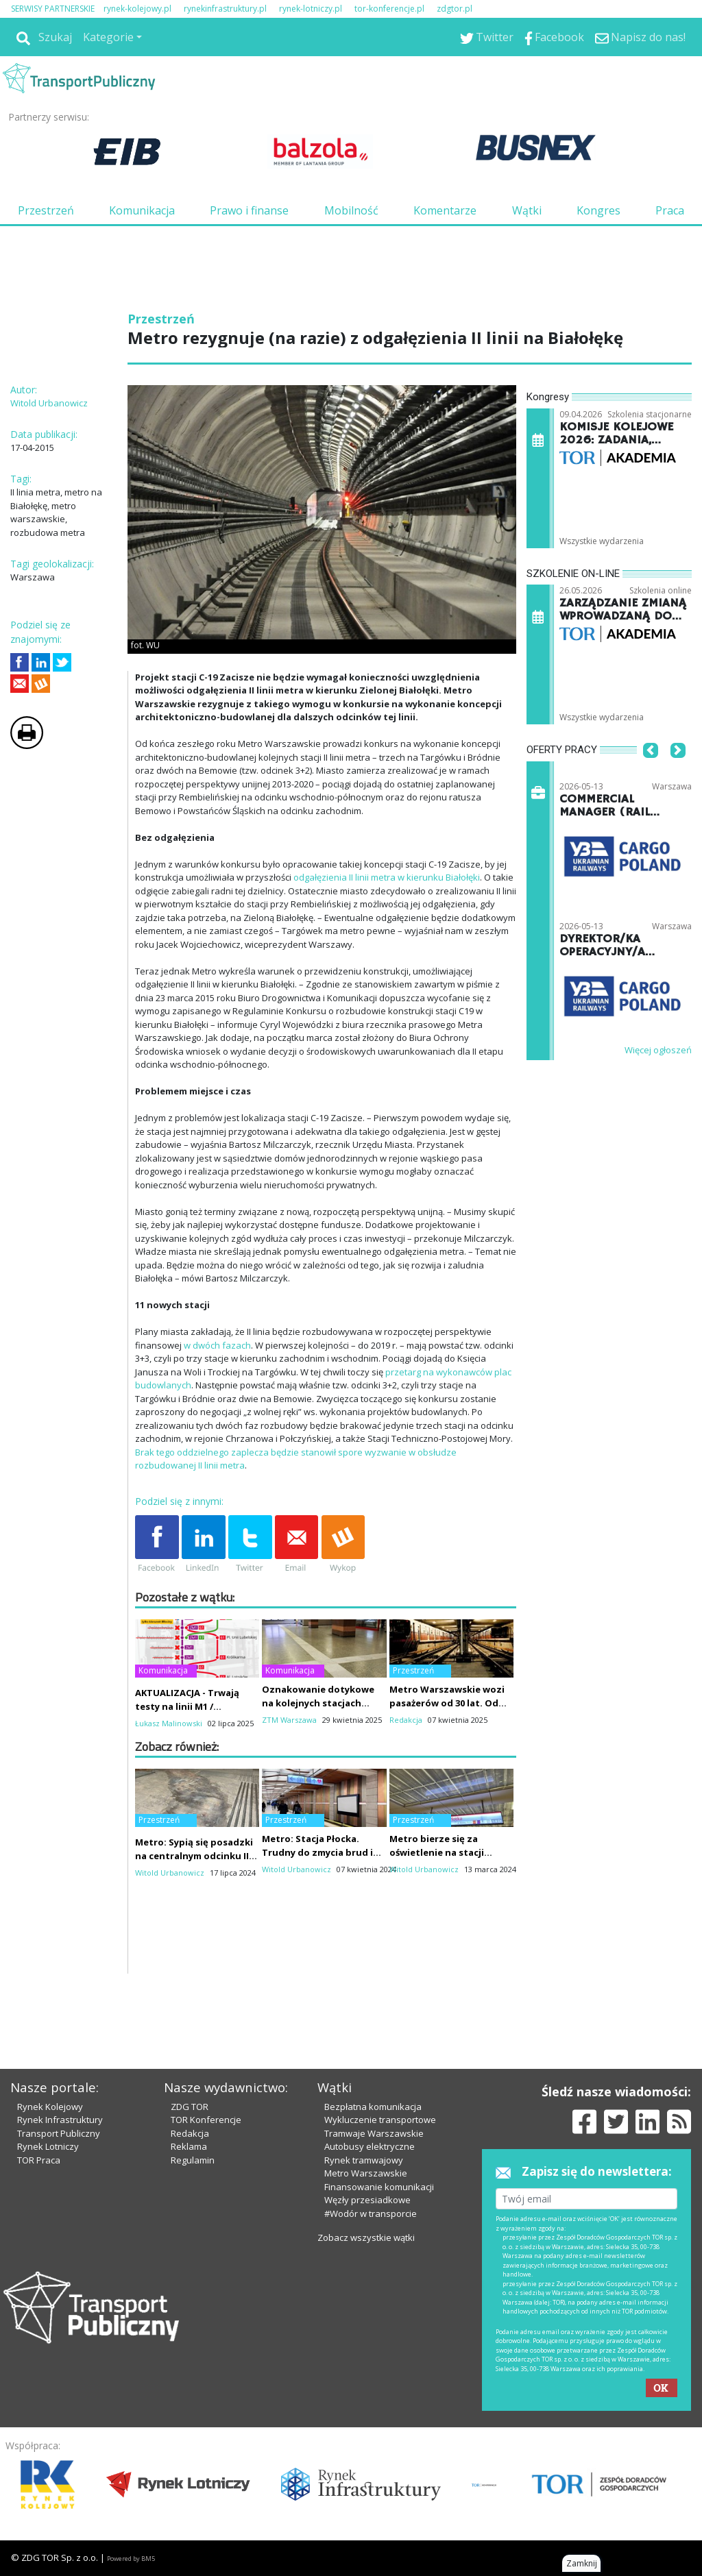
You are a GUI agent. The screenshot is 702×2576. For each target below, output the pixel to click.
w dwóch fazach (217, 1345)
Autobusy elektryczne (369, 2146)
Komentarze (444, 210)
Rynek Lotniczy (48, 2146)
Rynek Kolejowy (50, 2106)
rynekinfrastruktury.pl (225, 8)
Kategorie (108, 37)
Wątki (527, 210)
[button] (650, 771)
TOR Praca (38, 2160)
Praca (669, 210)
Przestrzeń (46, 210)
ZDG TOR (189, 2106)
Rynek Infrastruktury (60, 2119)
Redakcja (190, 2133)
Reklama (189, 2146)
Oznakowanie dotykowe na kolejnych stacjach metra (318, 1703)
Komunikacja (142, 210)
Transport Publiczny (58, 2133)
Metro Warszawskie (365, 2173)
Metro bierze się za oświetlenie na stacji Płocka (436, 1852)
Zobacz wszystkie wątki (366, 2237)
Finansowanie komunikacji (379, 2187)
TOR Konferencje (206, 2119)
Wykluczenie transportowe (380, 2119)
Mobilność (351, 210)
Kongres (598, 210)
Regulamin (193, 2160)
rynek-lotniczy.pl (310, 8)
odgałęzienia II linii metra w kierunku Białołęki (386, 877)
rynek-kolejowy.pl (137, 8)
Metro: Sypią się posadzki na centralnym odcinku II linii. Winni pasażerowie (194, 1856)
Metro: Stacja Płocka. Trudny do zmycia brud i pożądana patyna (317, 1852)
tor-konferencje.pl (389, 8)
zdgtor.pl (454, 8)
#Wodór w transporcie (370, 2213)
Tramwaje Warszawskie (374, 2133)
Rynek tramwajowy (363, 2160)
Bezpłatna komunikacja (373, 2106)
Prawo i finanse (249, 210)
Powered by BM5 (131, 2558)
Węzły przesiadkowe (367, 2200)
